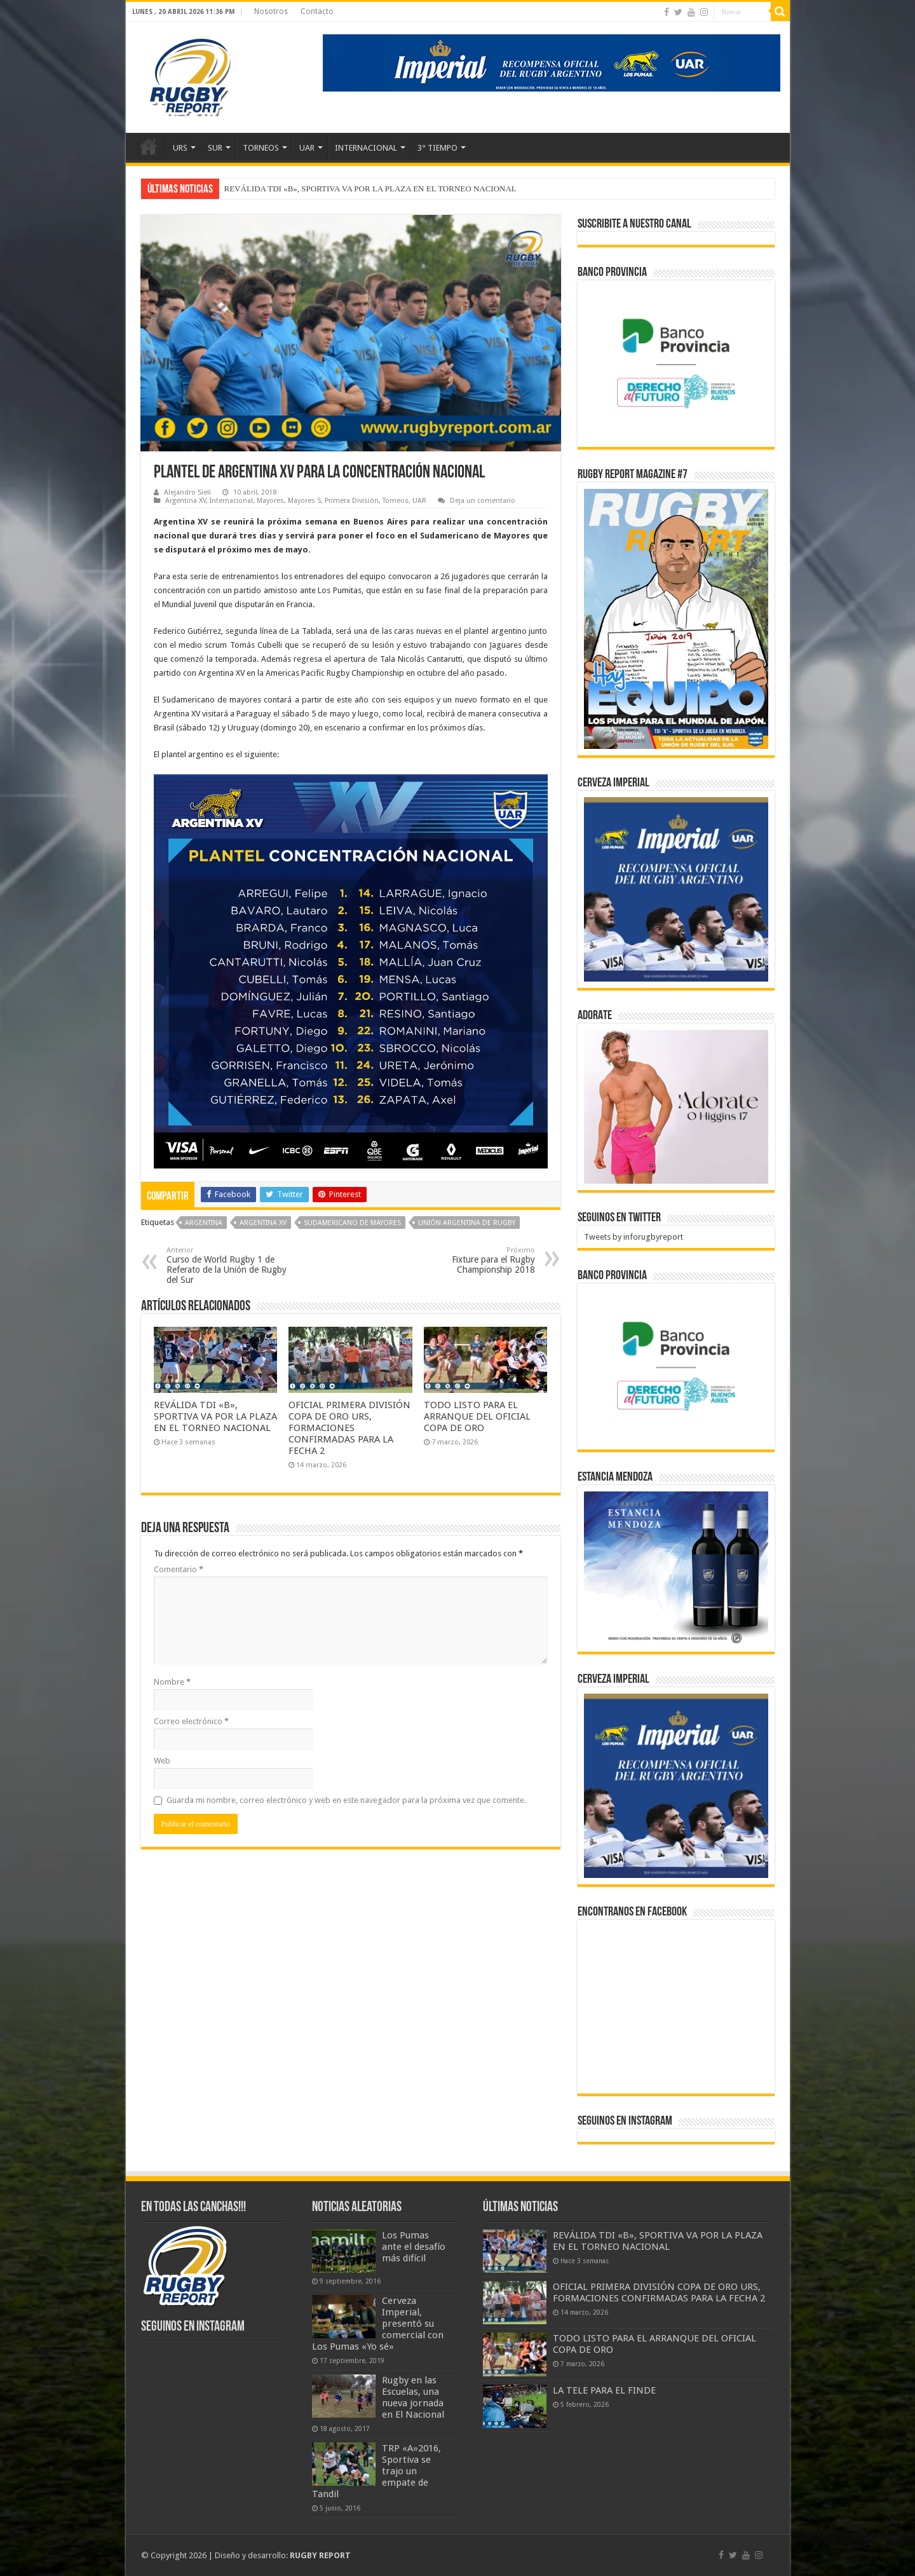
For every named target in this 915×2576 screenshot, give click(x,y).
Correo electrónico (191, 1721)
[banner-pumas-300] (676, 889)
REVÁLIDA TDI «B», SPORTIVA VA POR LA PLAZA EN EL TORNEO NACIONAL (370, 188)
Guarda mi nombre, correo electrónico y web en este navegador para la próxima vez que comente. (346, 1800)
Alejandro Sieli (187, 492)
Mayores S (304, 501)
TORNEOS (261, 148)
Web (162, 1760)
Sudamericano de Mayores (352, 1223)
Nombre (172, 1682)
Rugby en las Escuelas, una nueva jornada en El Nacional (413, 2397)
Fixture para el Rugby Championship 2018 (470, 1260)
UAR (307, 148)
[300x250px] (676, 1568)
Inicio (148, 146)
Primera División (352, 501)
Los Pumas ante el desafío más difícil (413, 2247)
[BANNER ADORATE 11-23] (676, 1106)
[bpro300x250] (676, 362)
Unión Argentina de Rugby (466, 1223)
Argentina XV (185, 501)
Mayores (270, 501)
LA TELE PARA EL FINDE (604, 2390)
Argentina (203, 1223)
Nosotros (271, 11)
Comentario (178, 1569)
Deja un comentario (482, 501)
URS (180, 148)
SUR (215, 148)
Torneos (396, 501)
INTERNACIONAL (366, 148)
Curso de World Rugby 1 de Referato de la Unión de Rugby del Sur (231, 1265)
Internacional (231, 501)
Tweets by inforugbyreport (633, 1237)
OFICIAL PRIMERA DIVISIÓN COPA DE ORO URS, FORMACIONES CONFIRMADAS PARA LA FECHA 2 (349, 1427)
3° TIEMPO (437, 148)
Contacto (317, 11)
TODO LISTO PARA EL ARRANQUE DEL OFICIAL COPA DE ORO (477, 1416)
